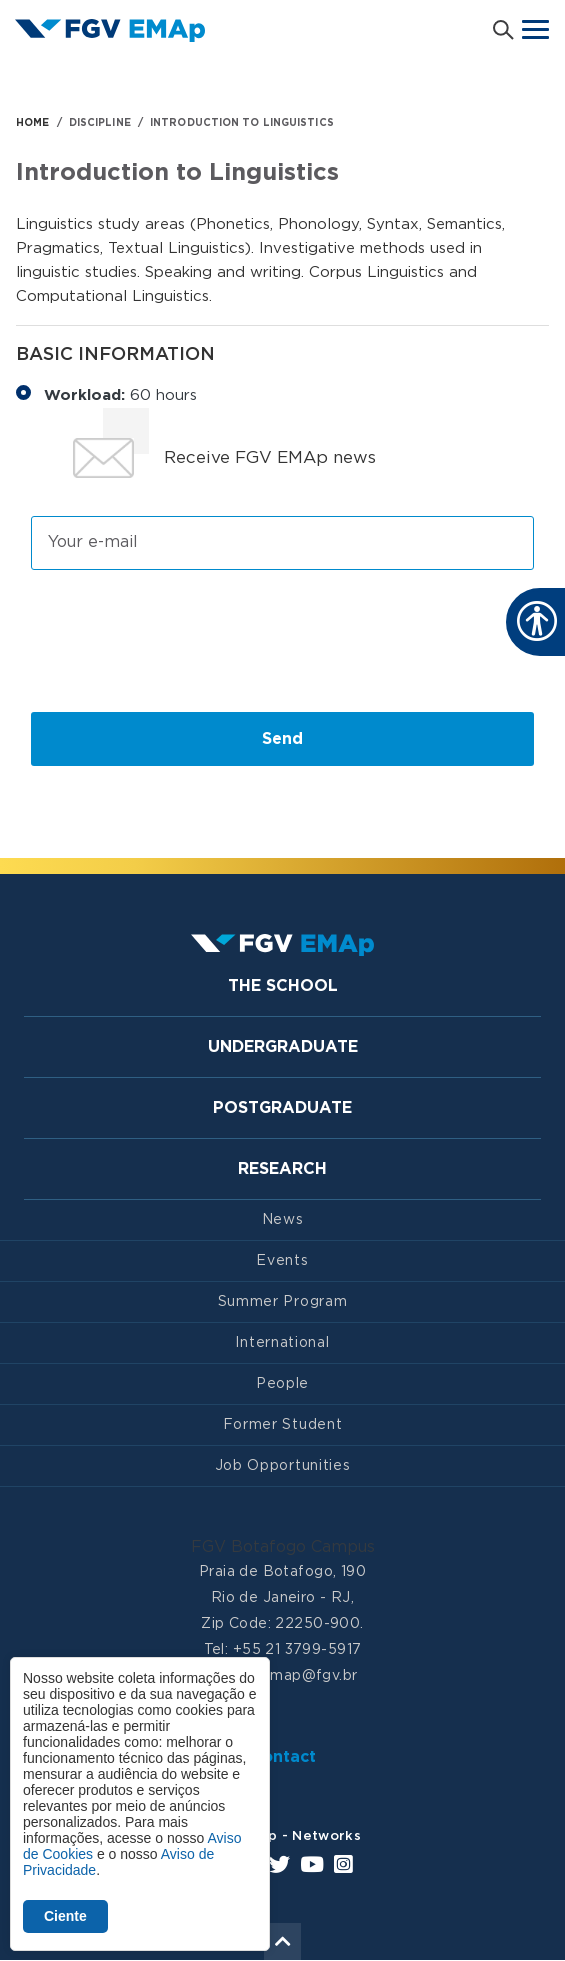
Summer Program (283, 1302)
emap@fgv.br (309, 1676)
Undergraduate (283, 1047)
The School (283, 986)
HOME (32, 123)
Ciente (65, 1916)
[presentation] (183, 640)
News (283, 1220)
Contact (283, 1757)
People (282, 1384)
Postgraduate (282, 1108)
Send (282, 739)
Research (282, 1169)
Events (282, 1261)
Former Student (283, 1425)
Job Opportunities (283, 1466)
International (282, 1343)
